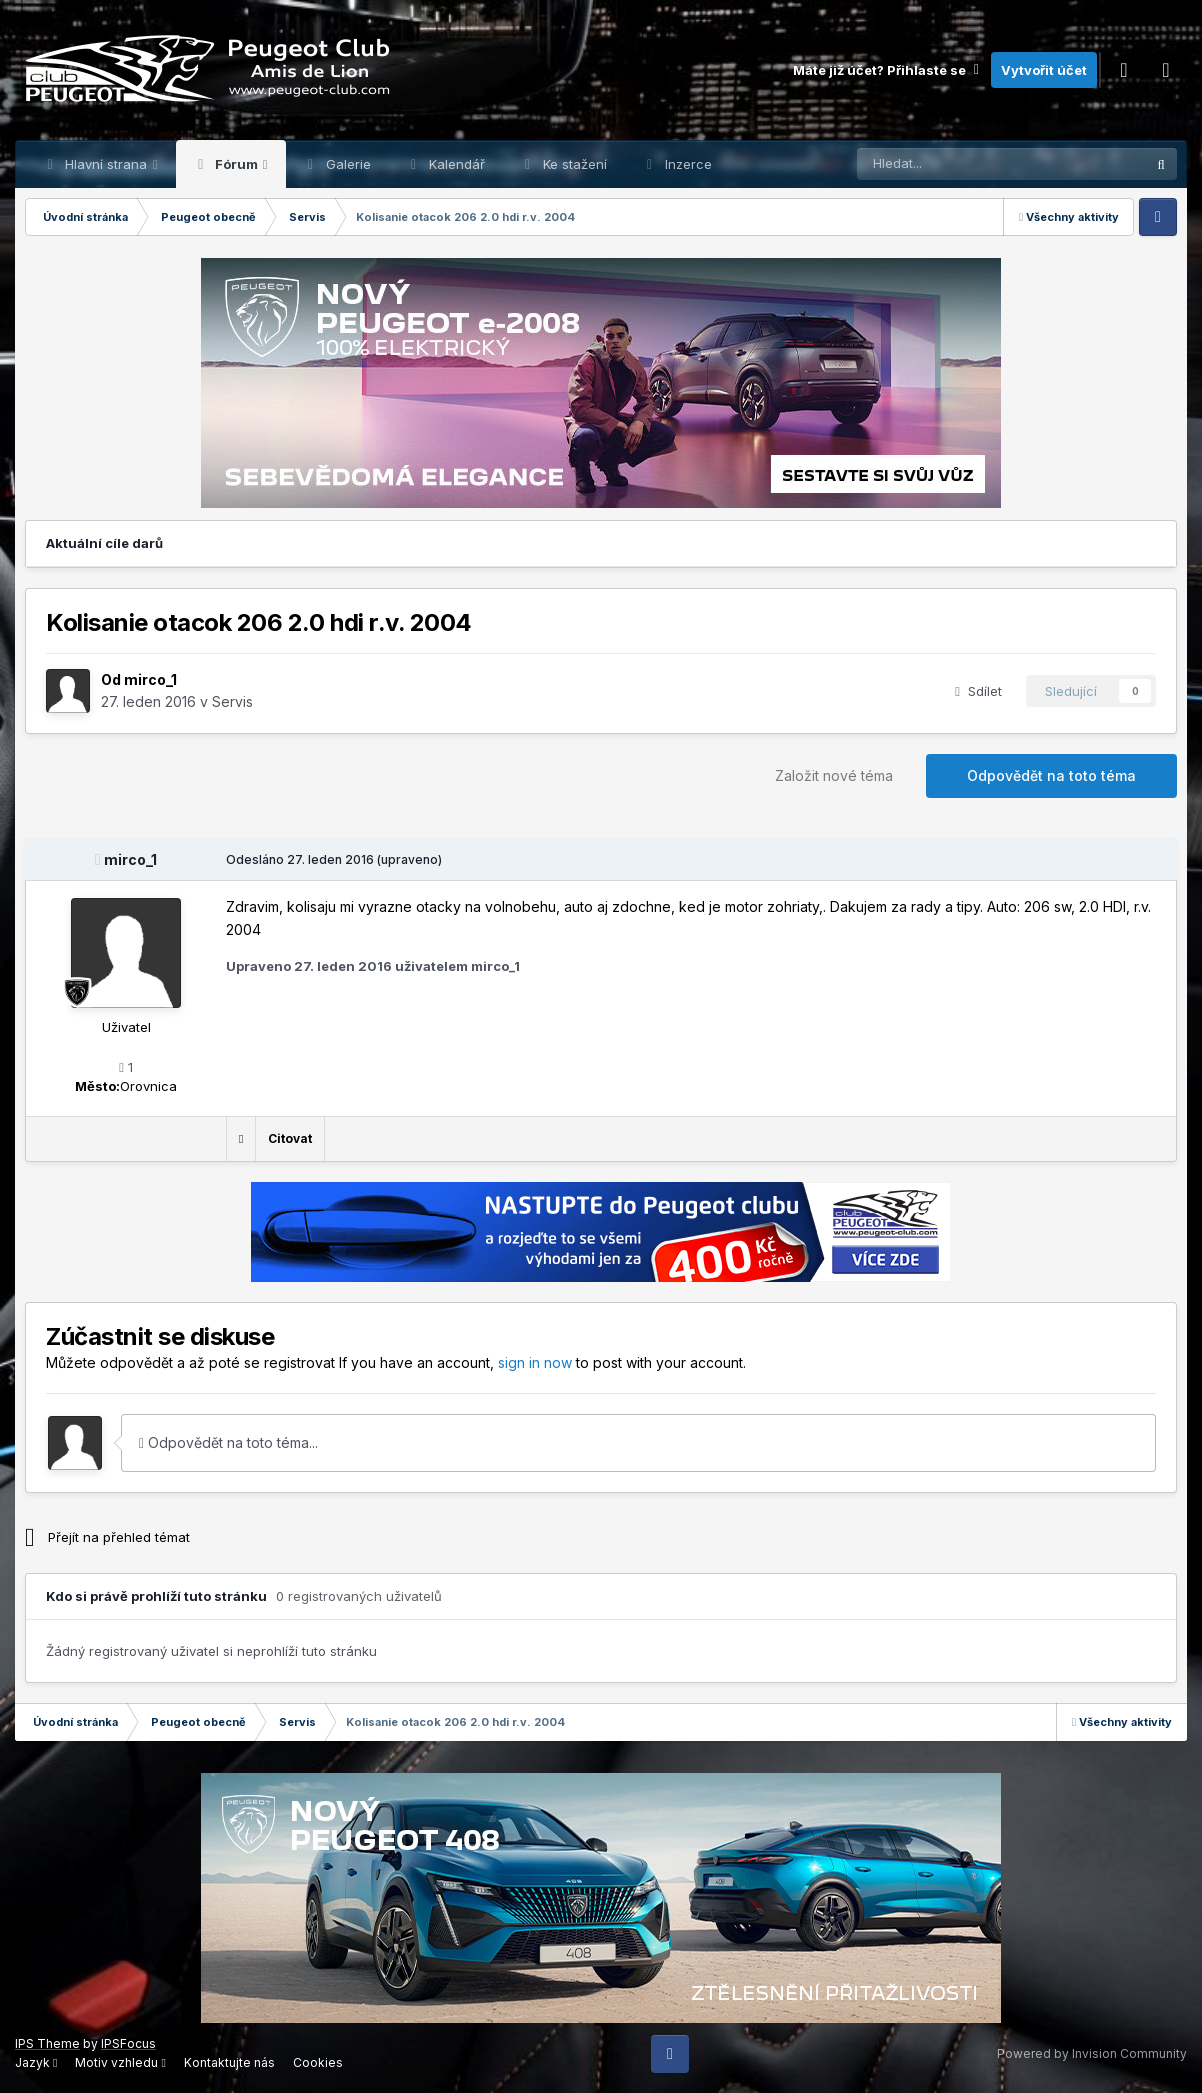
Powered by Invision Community (1092, 2053)
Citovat (290, 1138)
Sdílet (978, 691)
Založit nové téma (834, 775)
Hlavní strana (106, 164)
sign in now (535, 1362)
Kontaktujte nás (229, 2062)
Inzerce (686, 164)
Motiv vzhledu (120, 2062)
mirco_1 (150, 679)
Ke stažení (573, 164)
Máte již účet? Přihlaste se (887, 70)
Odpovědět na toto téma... (228, 1442)
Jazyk (36, 2062)
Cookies (318, 2062)
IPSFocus (128, 2043)
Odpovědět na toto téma (1051, 775)
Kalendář (455, 164)
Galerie (346, 164)
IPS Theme (47, 2043)
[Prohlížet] (951, 164)
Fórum (236, 164)
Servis (232, 701)
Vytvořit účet (1044, 70)
